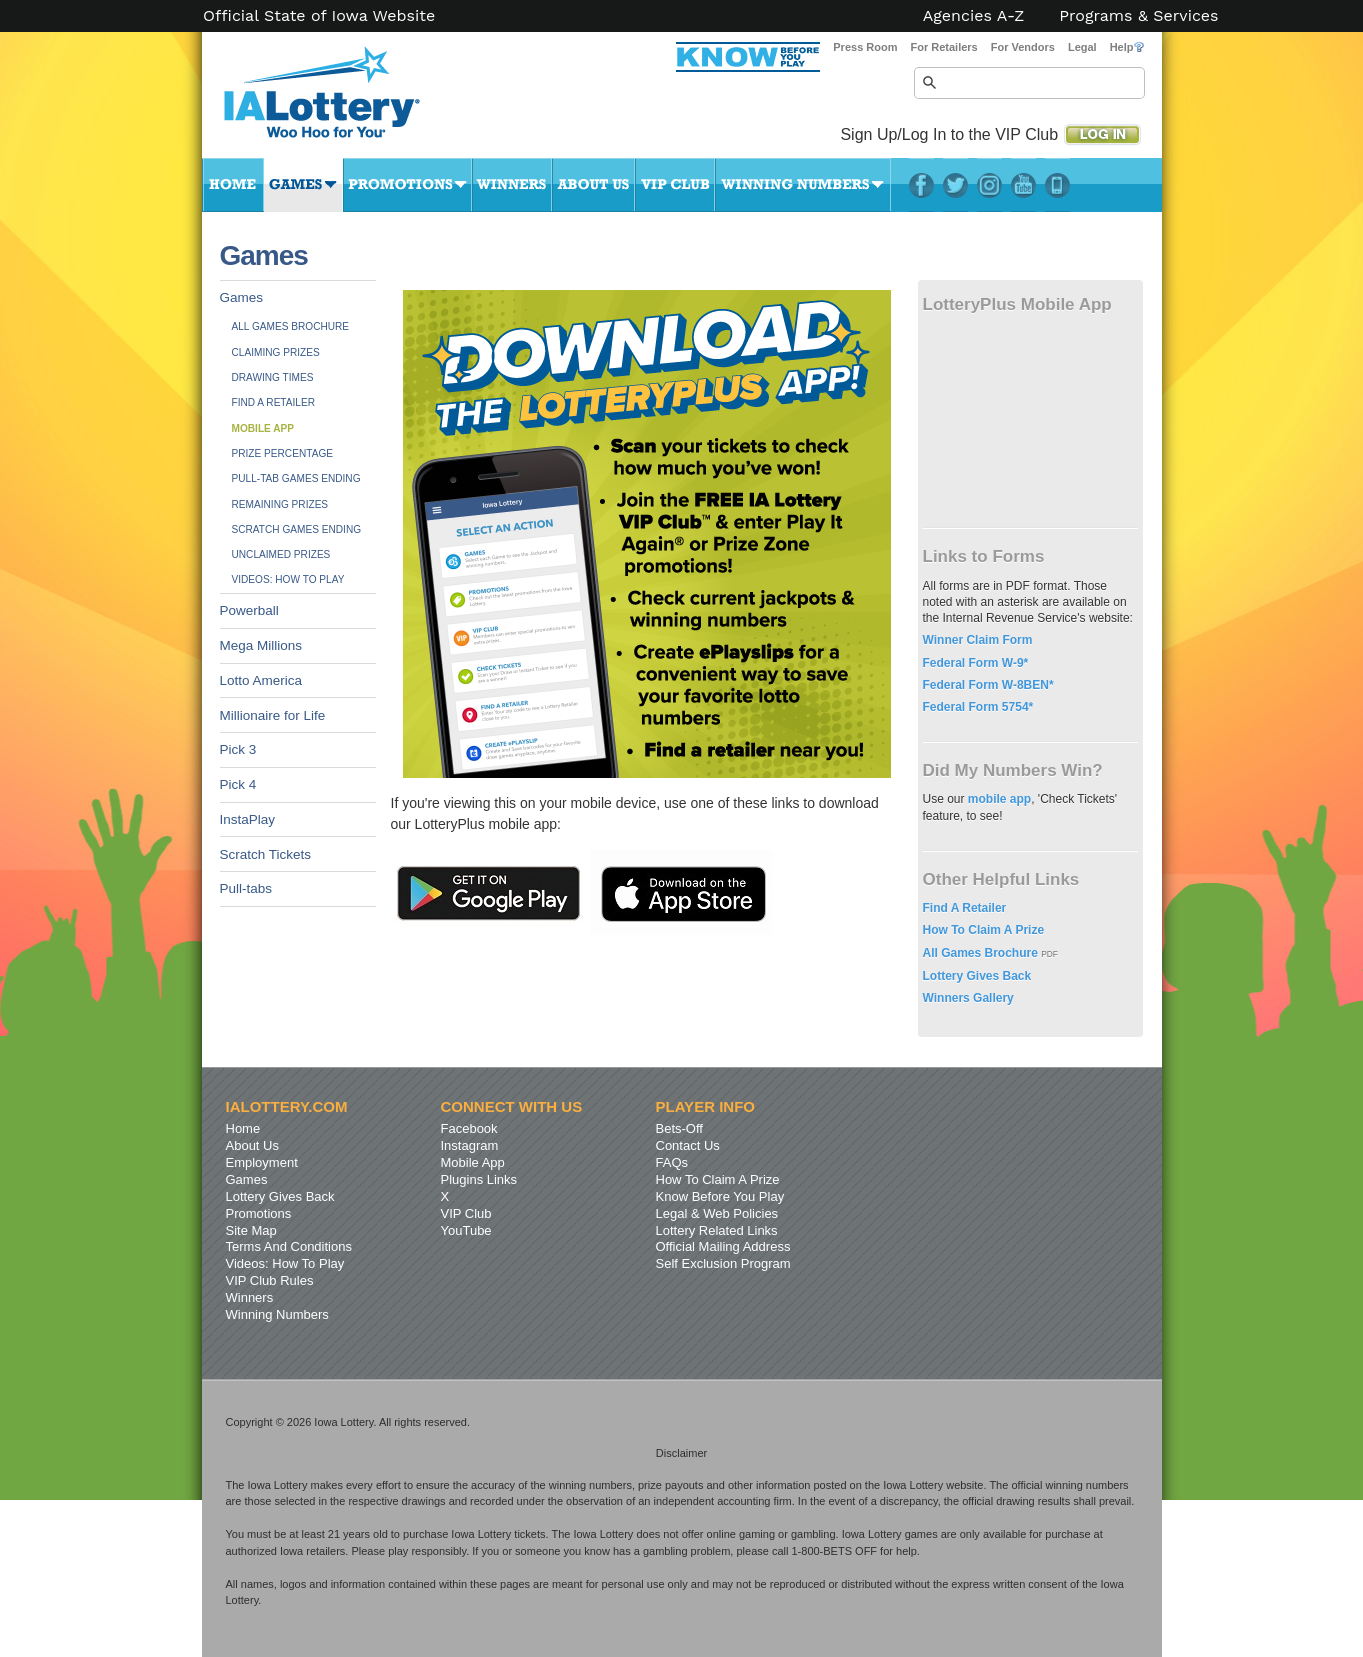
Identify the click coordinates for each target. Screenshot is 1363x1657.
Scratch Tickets (266, 854)
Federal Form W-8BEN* (988, 685)
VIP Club (675, 185)
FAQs (672, 1162)
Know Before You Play (720, 1196)
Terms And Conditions (289, 1246)
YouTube (1023, 185)
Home (233, 185)
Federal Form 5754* (978, 707)
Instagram (989, 185)
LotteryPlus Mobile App (1057, 185)
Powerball (249, 610)
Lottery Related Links (717, 1230)
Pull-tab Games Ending (296, 478)
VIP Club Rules (270, 1280)
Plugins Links (479, 1179)
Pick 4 (238, 784)
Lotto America (261, 680)
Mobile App (263, 428)
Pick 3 (238, 749)
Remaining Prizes (280, 504)
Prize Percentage (282, 453)
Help (1127, 47)
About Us (593, 185)
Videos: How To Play (288, 579)
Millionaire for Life (273, 715)
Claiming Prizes (276, 352)
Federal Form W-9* (976, 663)
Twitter (955, 185)
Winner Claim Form (978, 640)
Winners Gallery (968, 998)
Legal (1082, 47)
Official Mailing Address (723, 1246)
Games (303, 185)
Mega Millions (261, 645)
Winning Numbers (803, 185)
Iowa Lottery (340, 100)
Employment (262, 1162)
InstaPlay (248, 819)
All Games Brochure (291, 326)
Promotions (407, 185)
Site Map (251, 1230)
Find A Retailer (274, 402)
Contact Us (688, 1145)
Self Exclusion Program (723, 1263)
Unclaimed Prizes (281, 554)
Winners (512, 185)
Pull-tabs (246, 888)
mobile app (999, 799)
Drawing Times (273, 377)
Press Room (865, 47)
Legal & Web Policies (717, 1213)
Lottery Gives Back (977, 976)
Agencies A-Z (974, 16)
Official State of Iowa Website (319, 16)
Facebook (921, 185)
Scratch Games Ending (297, 529)
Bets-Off (679, 1128)
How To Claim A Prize (984, 930)
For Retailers (943, 47)
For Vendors (1023, 47)
